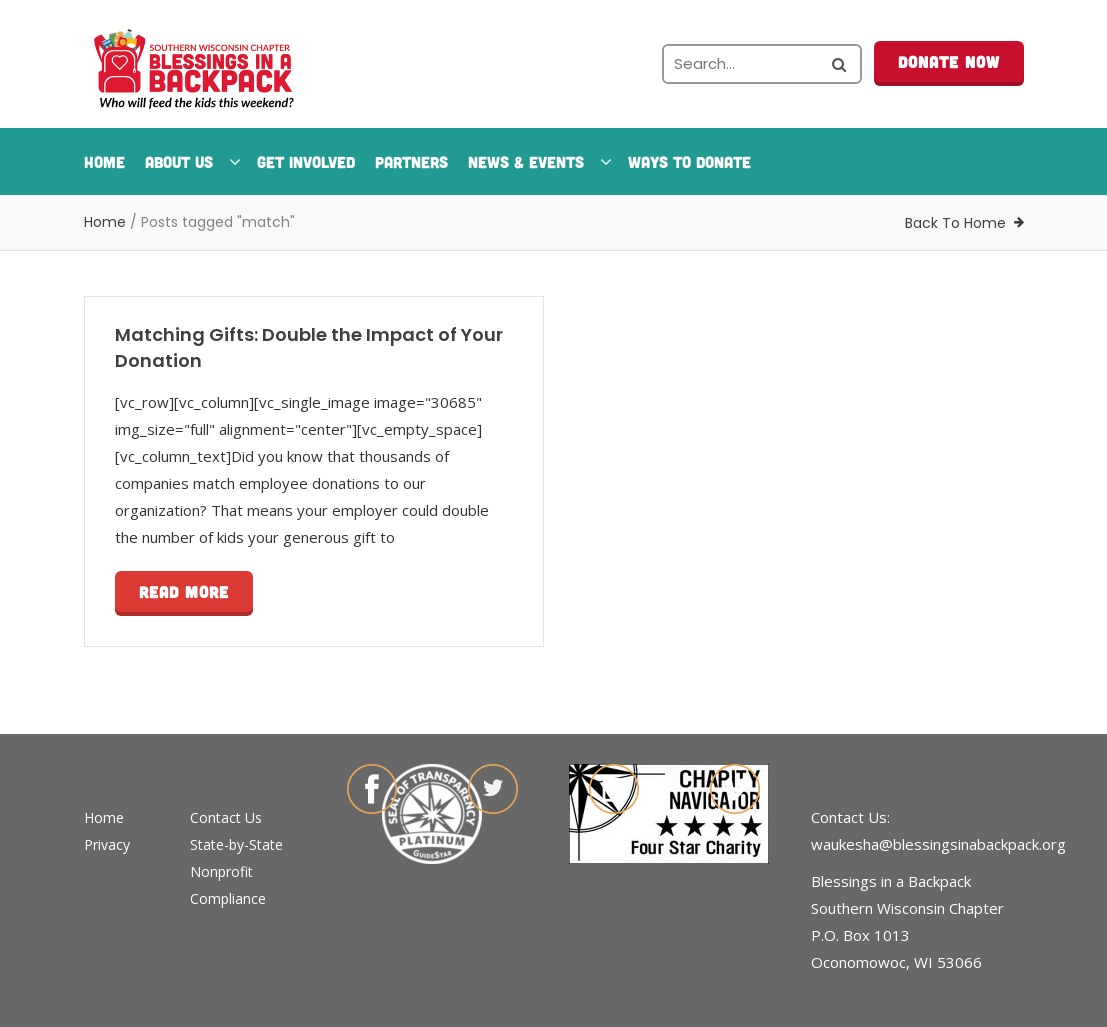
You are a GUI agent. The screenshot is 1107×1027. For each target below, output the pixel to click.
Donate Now (949, 61)
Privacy (107, 844)
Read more (184, 591)
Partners (411, 161)
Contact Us (226, 817)
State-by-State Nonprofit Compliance (236, 871)
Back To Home (955, 223)
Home (104, 161)
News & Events (538, 161)
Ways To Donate (689, 161)
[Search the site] (762, 64)
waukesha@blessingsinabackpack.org (938, 844)
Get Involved (306, 161)
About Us (191, 161)
